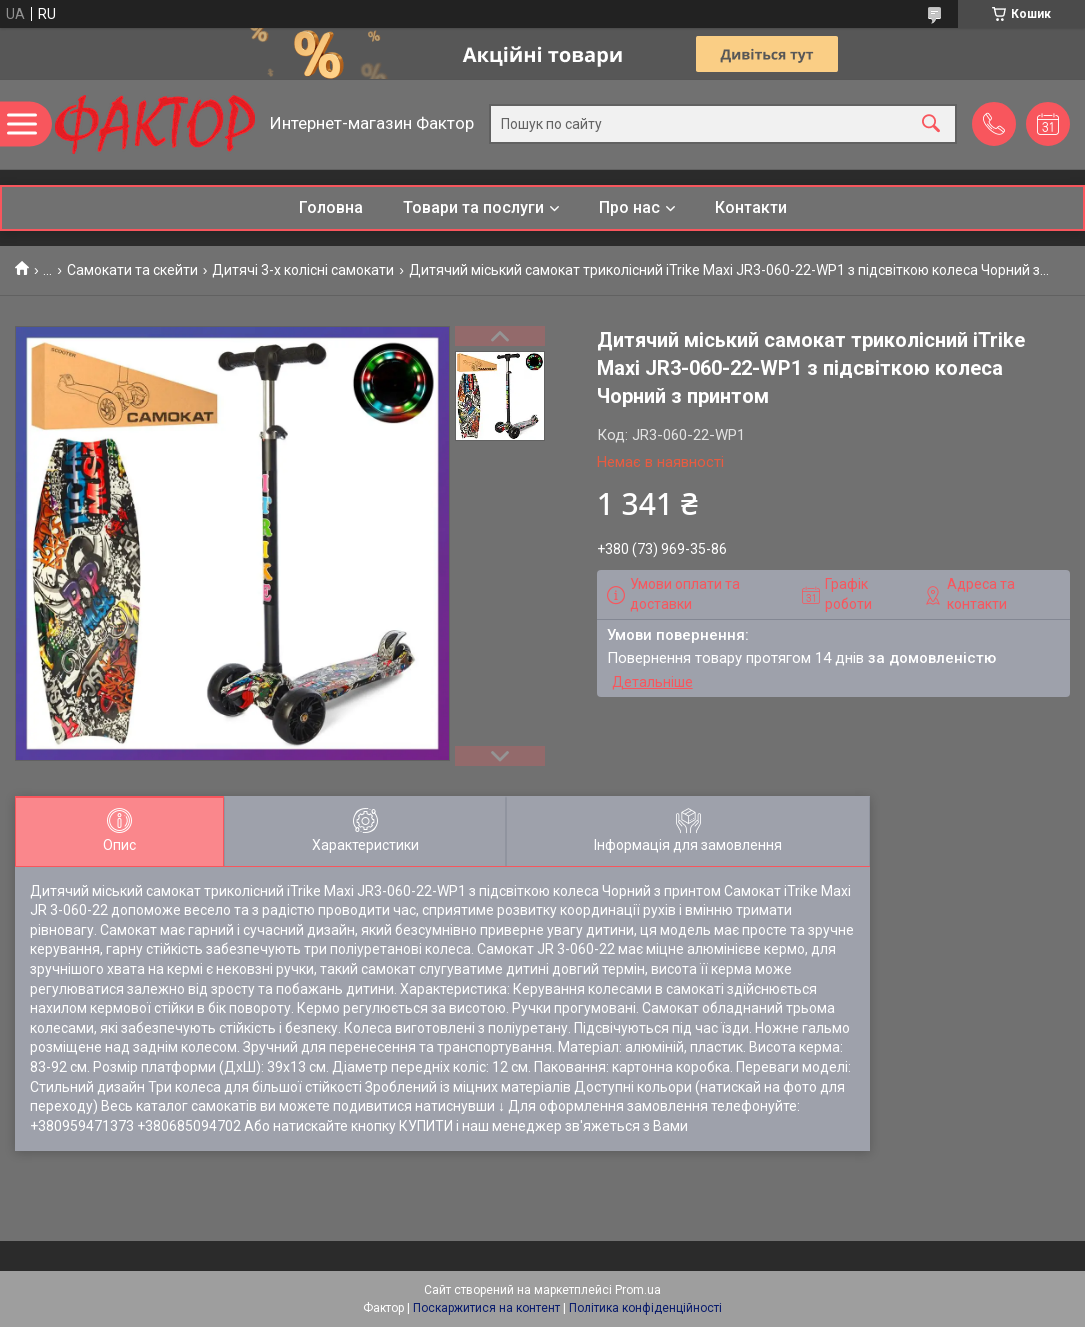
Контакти (751, 207)
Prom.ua (638, 1290)
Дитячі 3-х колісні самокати (303, 270)
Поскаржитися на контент (486, 1308)
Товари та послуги (473, 207)
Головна (331, 207)
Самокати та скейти (132, 270)
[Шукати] (931, 124)
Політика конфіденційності (645, 1308)
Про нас (629, 207)
